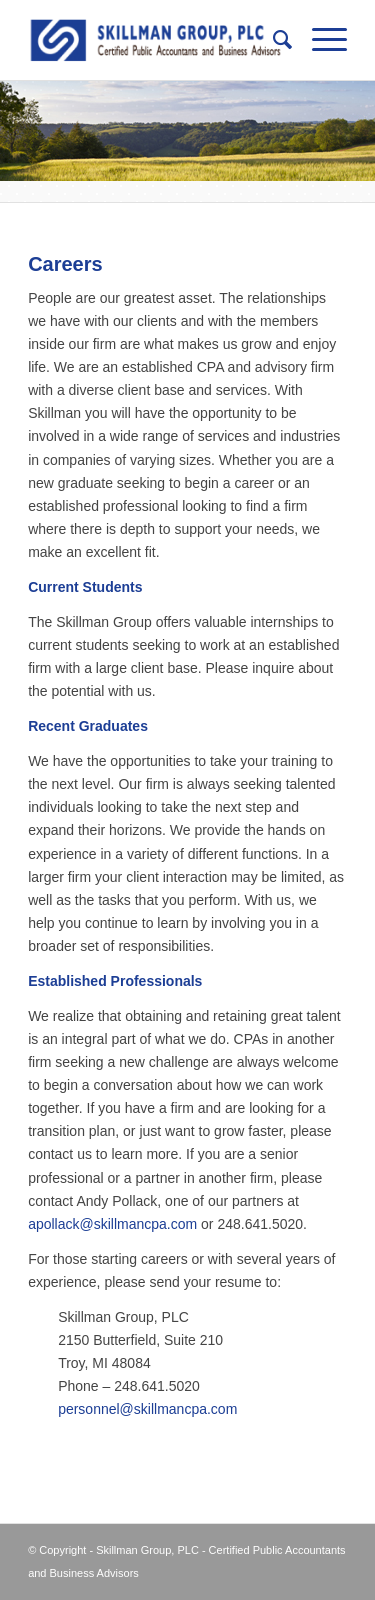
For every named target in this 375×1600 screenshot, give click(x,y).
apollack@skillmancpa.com (112, 1224)
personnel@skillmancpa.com (147, 1409)
